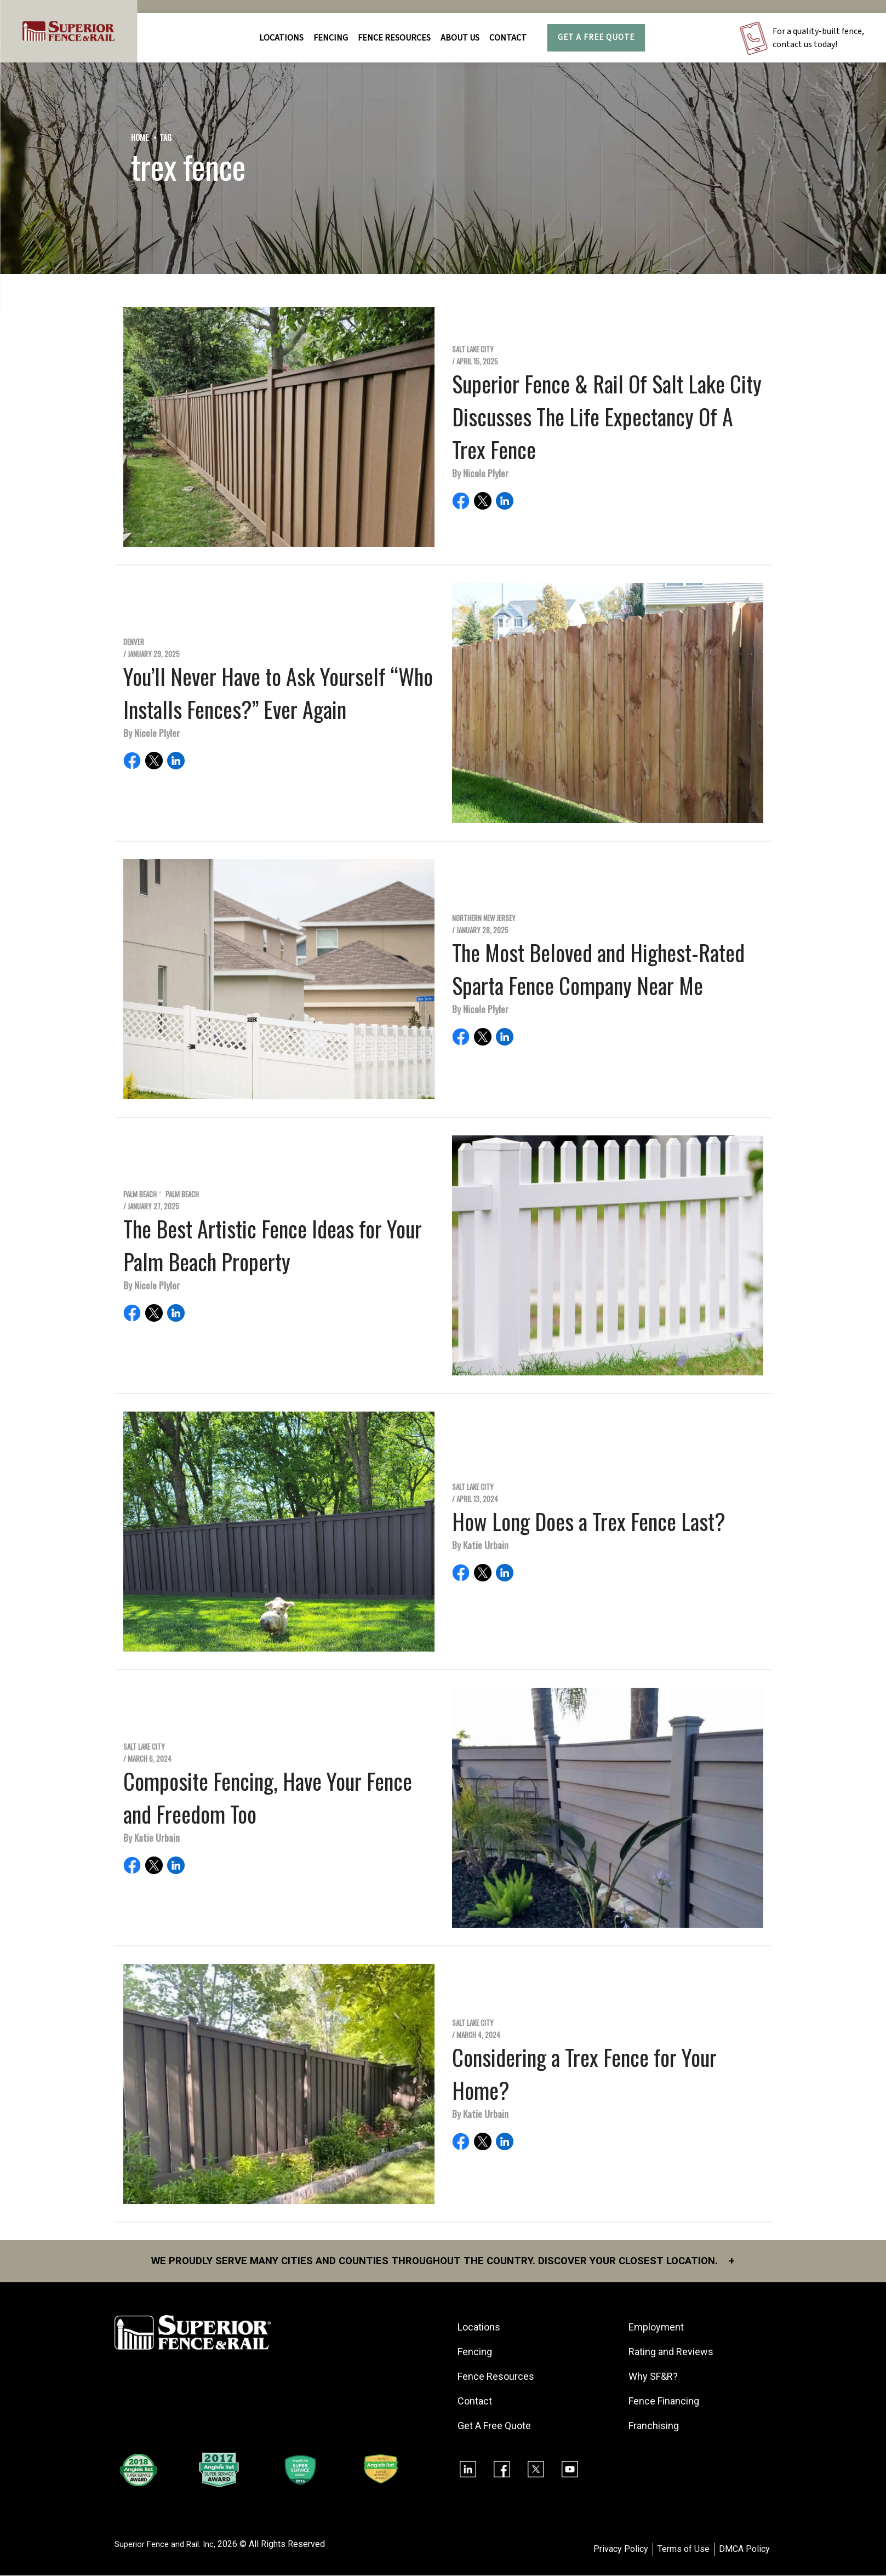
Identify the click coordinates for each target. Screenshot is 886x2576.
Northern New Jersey (484, 918)
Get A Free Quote (596, 37)
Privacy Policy (620, 2550)
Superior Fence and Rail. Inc (167, 2545)
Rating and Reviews (673, 2352)
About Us (460, 38)
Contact (508, 38)
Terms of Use (684, 2550)
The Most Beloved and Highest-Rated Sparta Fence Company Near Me (598, 969)
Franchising (656, 2426)
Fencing (477, 2352)
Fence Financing (666, 2402)
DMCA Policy (744, 2550)
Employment (658, 2328)
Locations (281, 38)
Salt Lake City (473, 349)
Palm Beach (140, 1194)
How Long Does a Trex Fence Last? (588, 1521)
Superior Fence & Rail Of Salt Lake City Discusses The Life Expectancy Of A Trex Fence (607, 416)
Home (139, 137)
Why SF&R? (655, 2377)
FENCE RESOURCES (394, 38)
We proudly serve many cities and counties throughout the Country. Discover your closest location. (443, 2261)
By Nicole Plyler (480, 473)
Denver (133, 642)
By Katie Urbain (480, 1545)
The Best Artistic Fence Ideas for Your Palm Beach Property (272, 1245)
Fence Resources (498, 2377)
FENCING (330, 38)
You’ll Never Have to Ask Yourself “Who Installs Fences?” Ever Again (278, 693)
